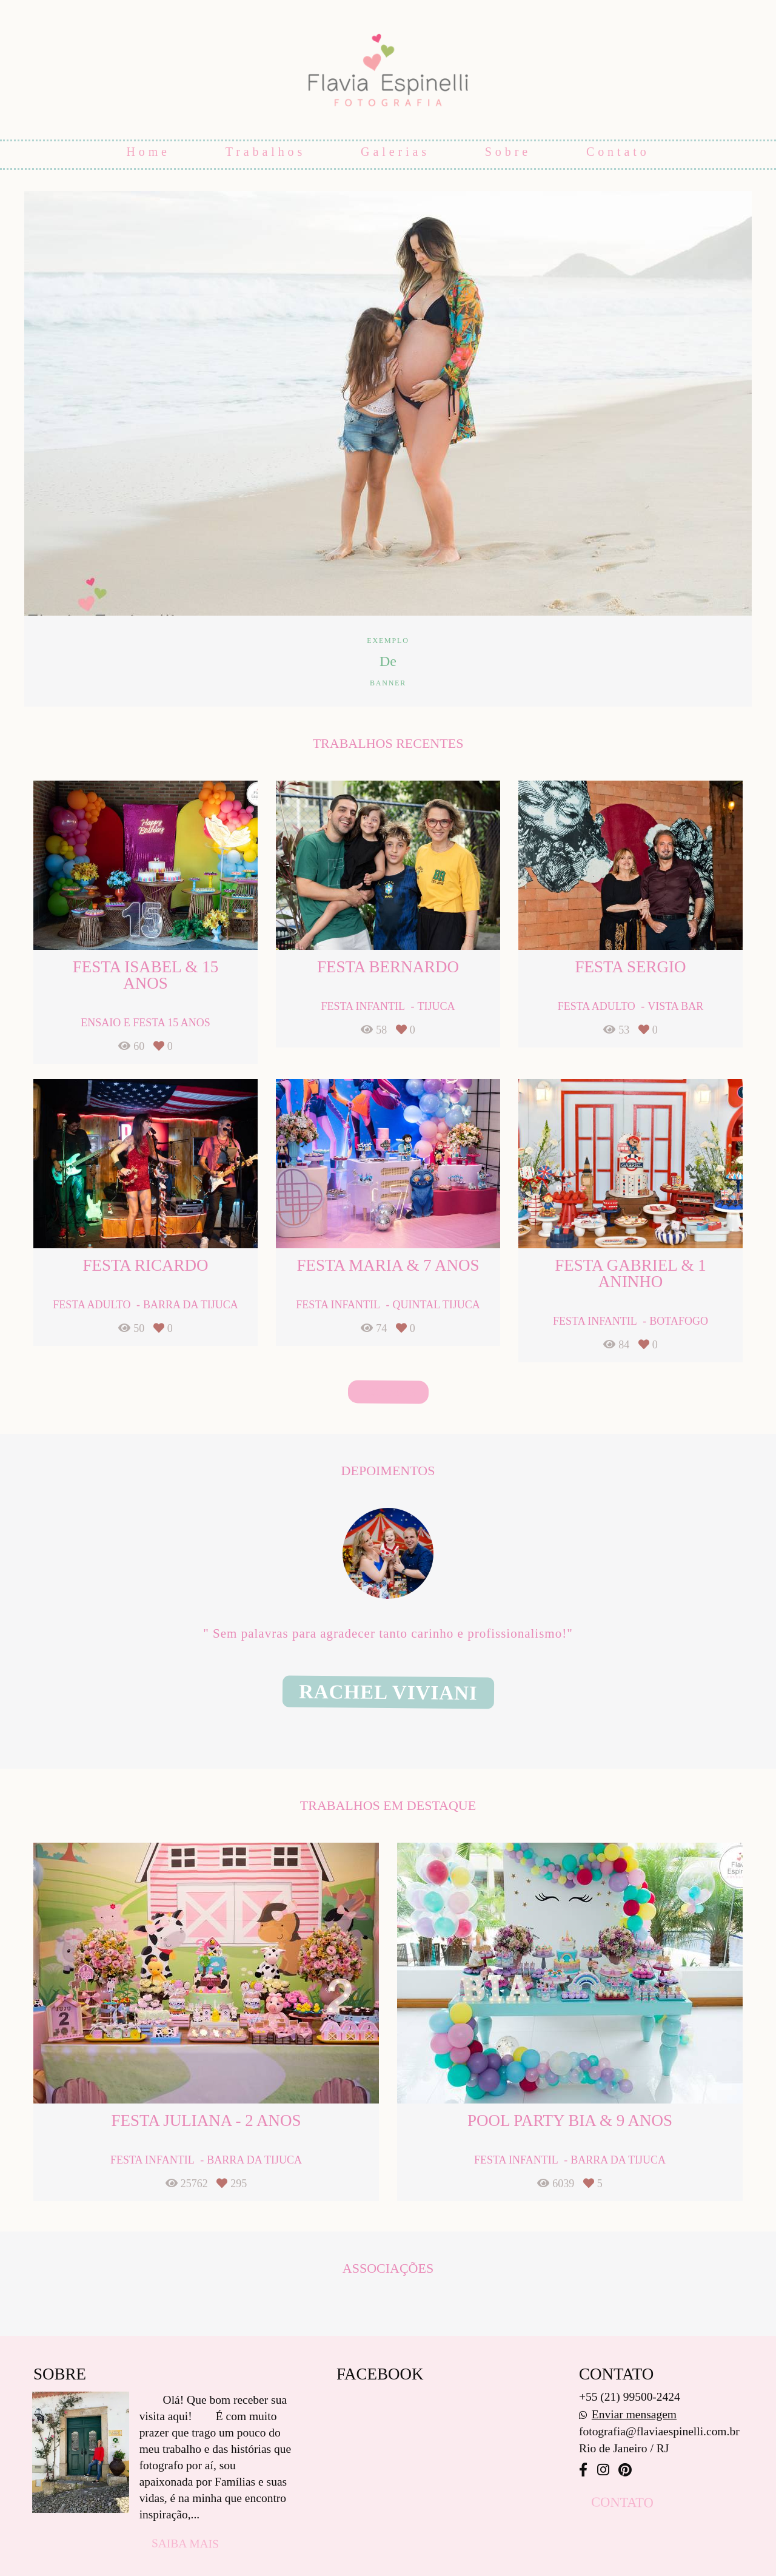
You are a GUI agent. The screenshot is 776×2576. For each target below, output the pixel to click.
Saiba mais (185, 2543)
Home (148, 151)
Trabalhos (266, 151)
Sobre (508, 151)
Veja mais (388, 1392)
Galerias (395, 151)
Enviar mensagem (634, 2414)
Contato (618, 151)
